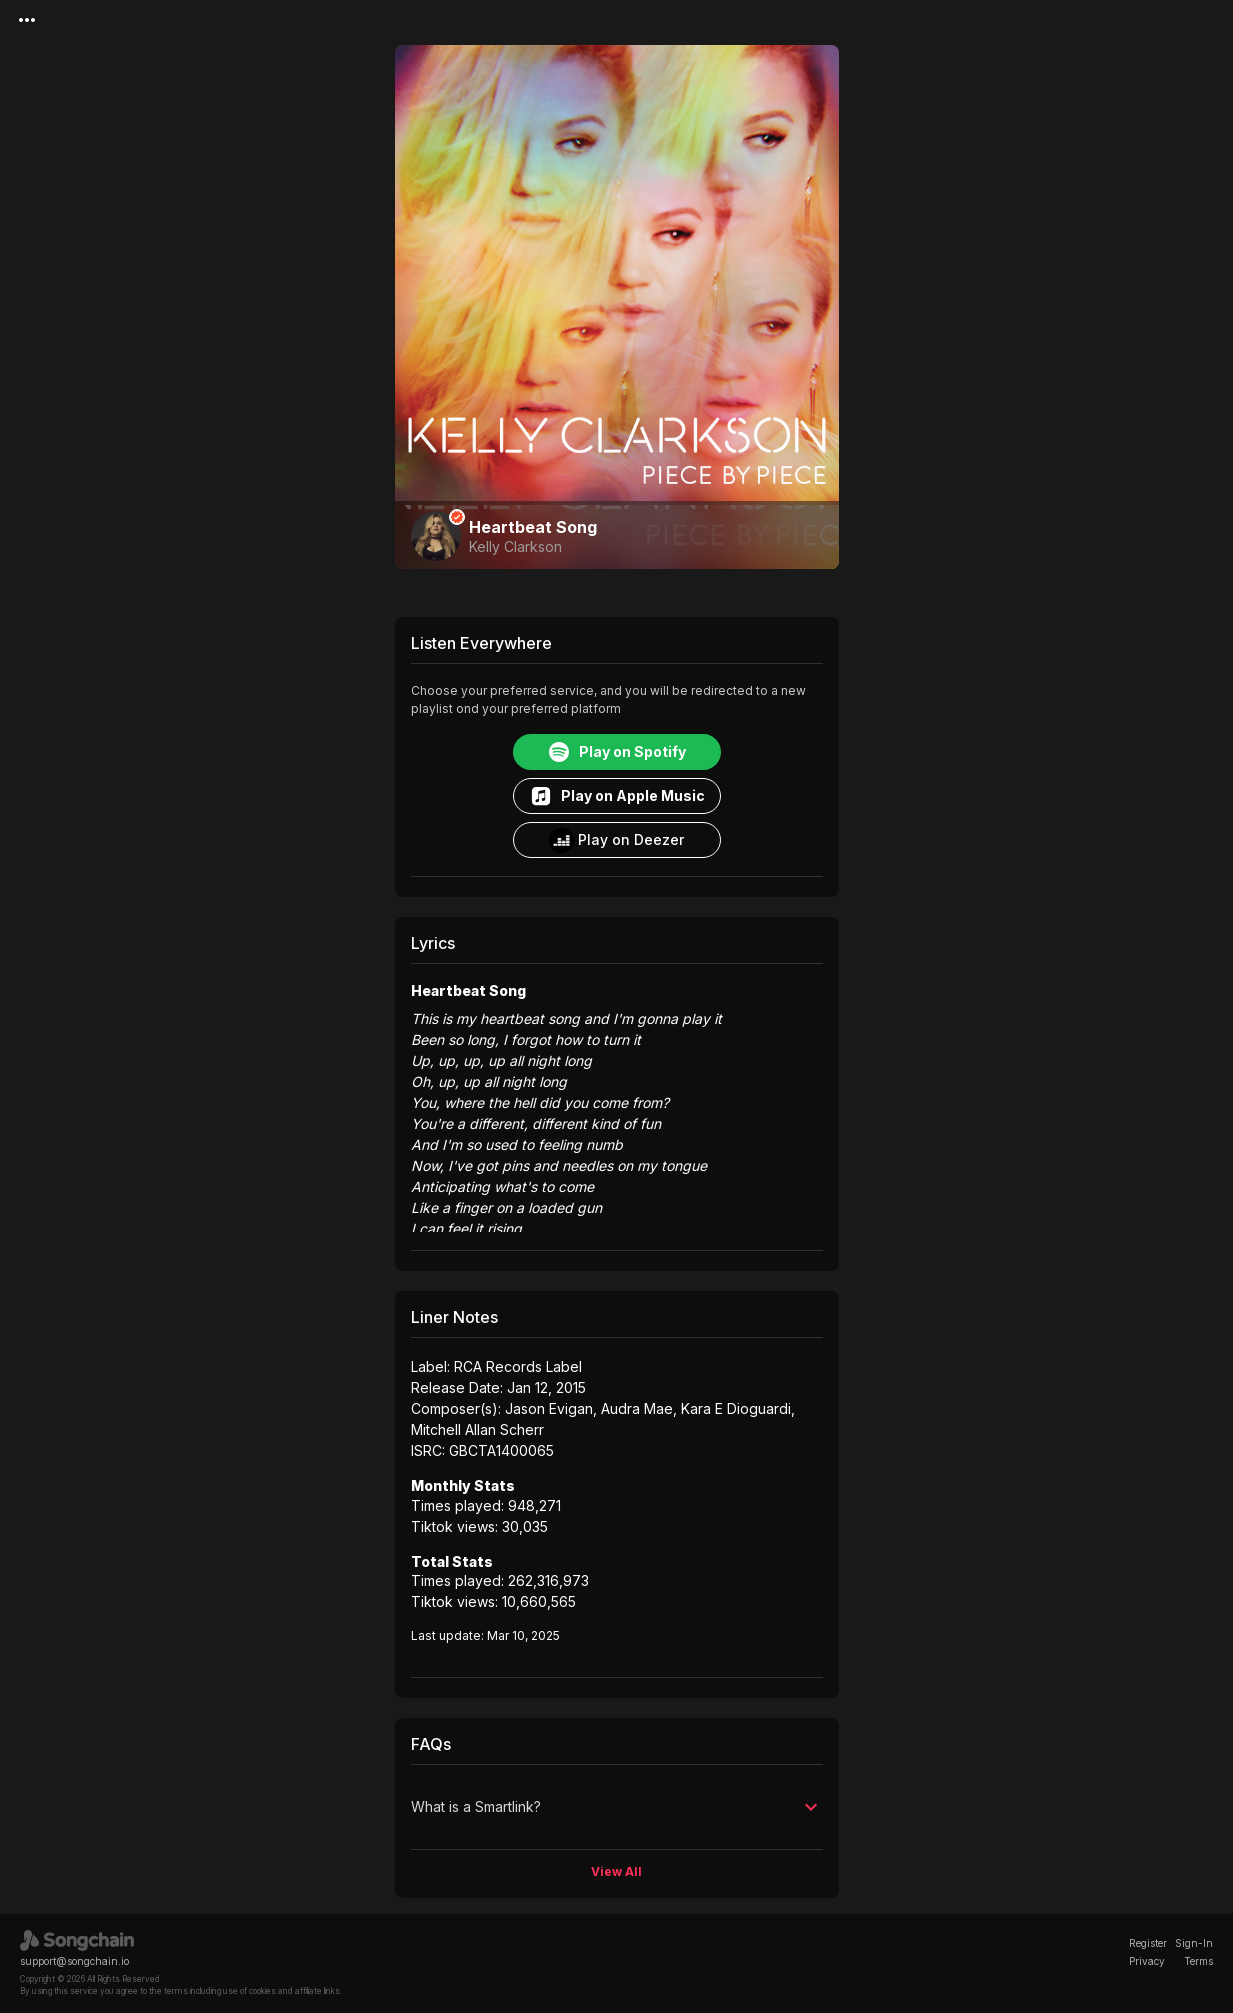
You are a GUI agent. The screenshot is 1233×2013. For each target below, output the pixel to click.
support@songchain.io (74, 1961)
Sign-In (1194, 1943)
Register (1148, 1943)
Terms (1198, 1961)
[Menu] (27, 20)
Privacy (1147, 1961)
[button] (617, 1807)
